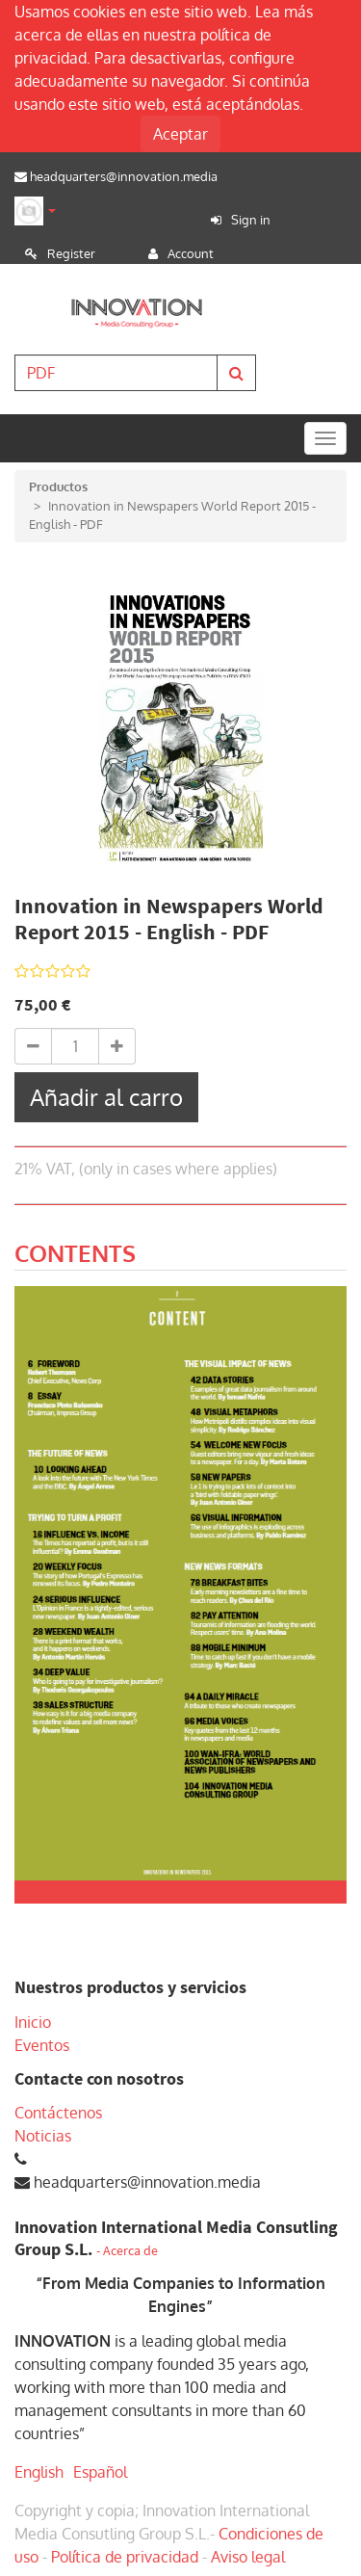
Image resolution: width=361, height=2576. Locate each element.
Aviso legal (248, 2556)
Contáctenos (58, 2112)
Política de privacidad (124, 2556)
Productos (58, 486)
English (39, 2472)
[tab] (75, 1256)
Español (100, 2472)
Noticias (42, 2135)
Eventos (41, 2045)
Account (191, 253)
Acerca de (130, 2251)
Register (71, 253)
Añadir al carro (106, 1097)
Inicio (32, 2022)
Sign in (251, 219)
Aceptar (180, 134)
